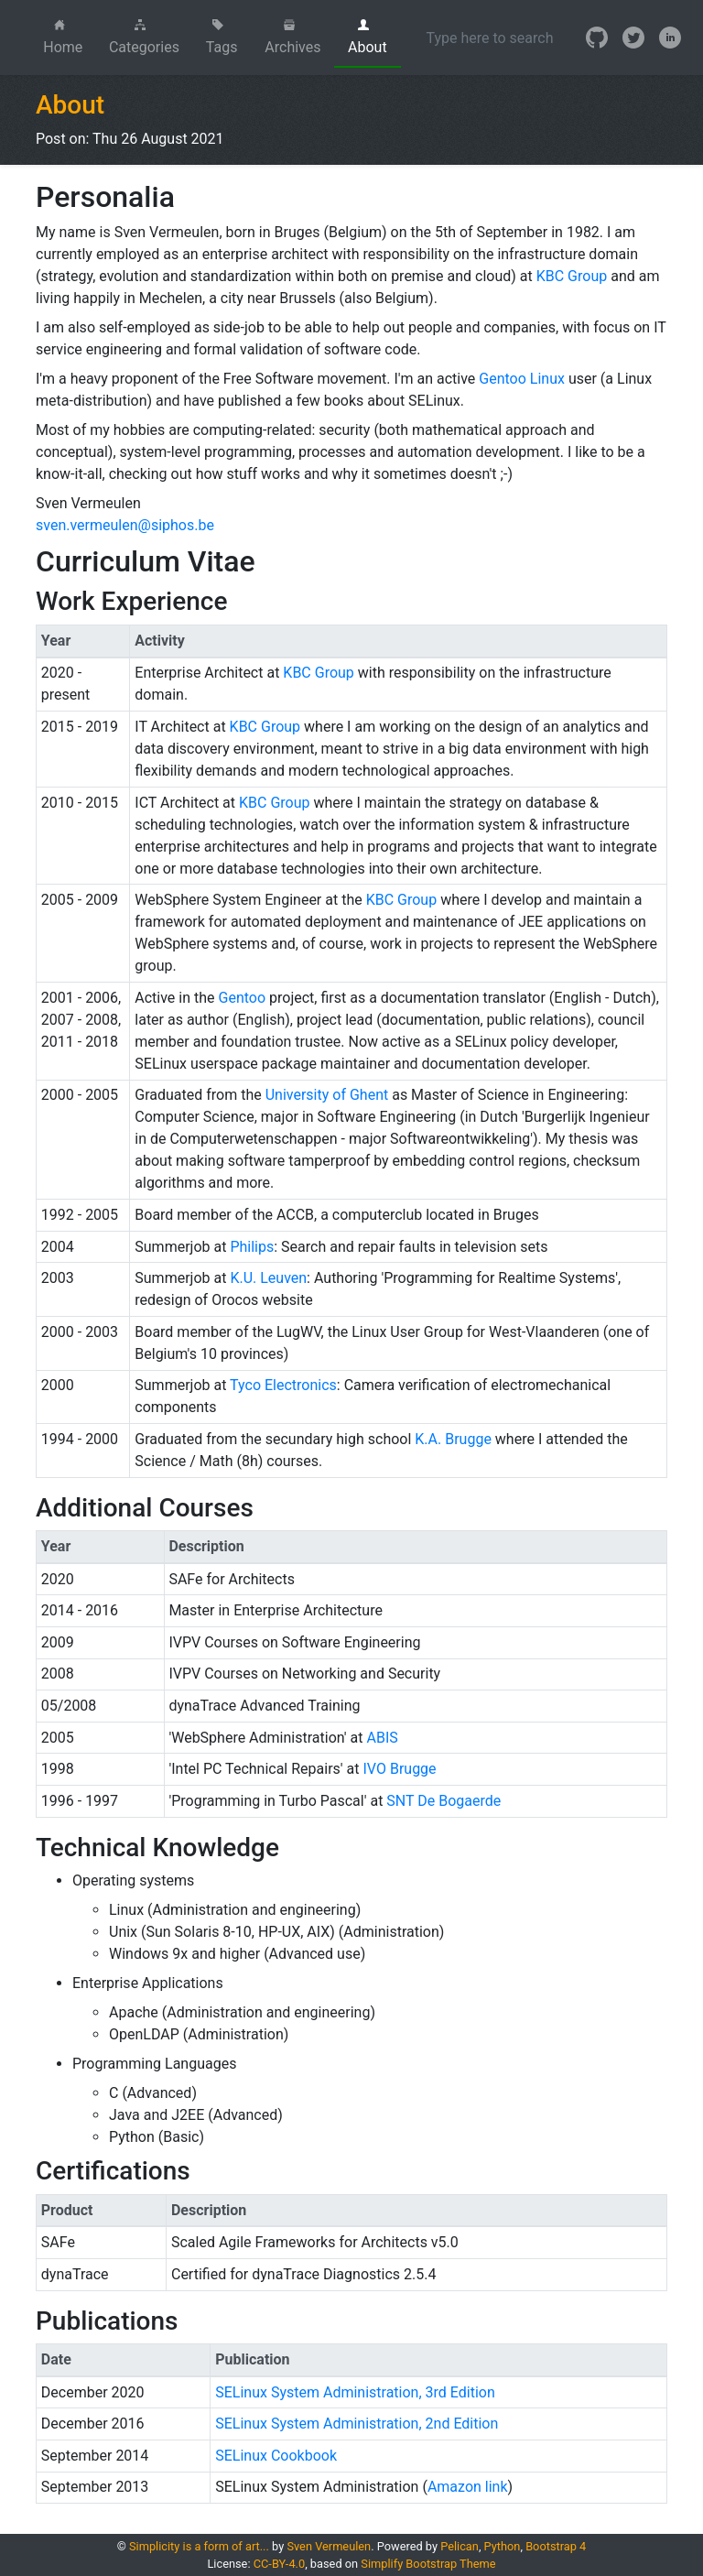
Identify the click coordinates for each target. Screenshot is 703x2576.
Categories (144, 37)
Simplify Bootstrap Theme (428, 2564)
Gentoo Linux (522, 378)
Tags (222, 37)
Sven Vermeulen (329, 2546)
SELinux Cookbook (276, 2455)
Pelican (459, 2546)
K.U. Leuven (268, 1278)
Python (502, 2546)
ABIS (381, 1737)
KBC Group (571, 276)
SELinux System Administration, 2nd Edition (356, 2423)
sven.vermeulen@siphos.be (125, 525)
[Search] (490, 37)
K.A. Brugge (453, 1439)
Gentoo (242, 997)
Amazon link (467, 2486)
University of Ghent (327, 1094)
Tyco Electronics (283, 1385)
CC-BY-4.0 (279, 2564)
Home (69, 37)
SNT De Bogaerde (443, 1801)
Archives (292, 37)
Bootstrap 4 (555, 2546)
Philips (252, 1246)
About (367, 37)
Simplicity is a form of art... (199, 2546)
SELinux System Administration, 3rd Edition (355, 2392)
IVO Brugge (400, 1768)
